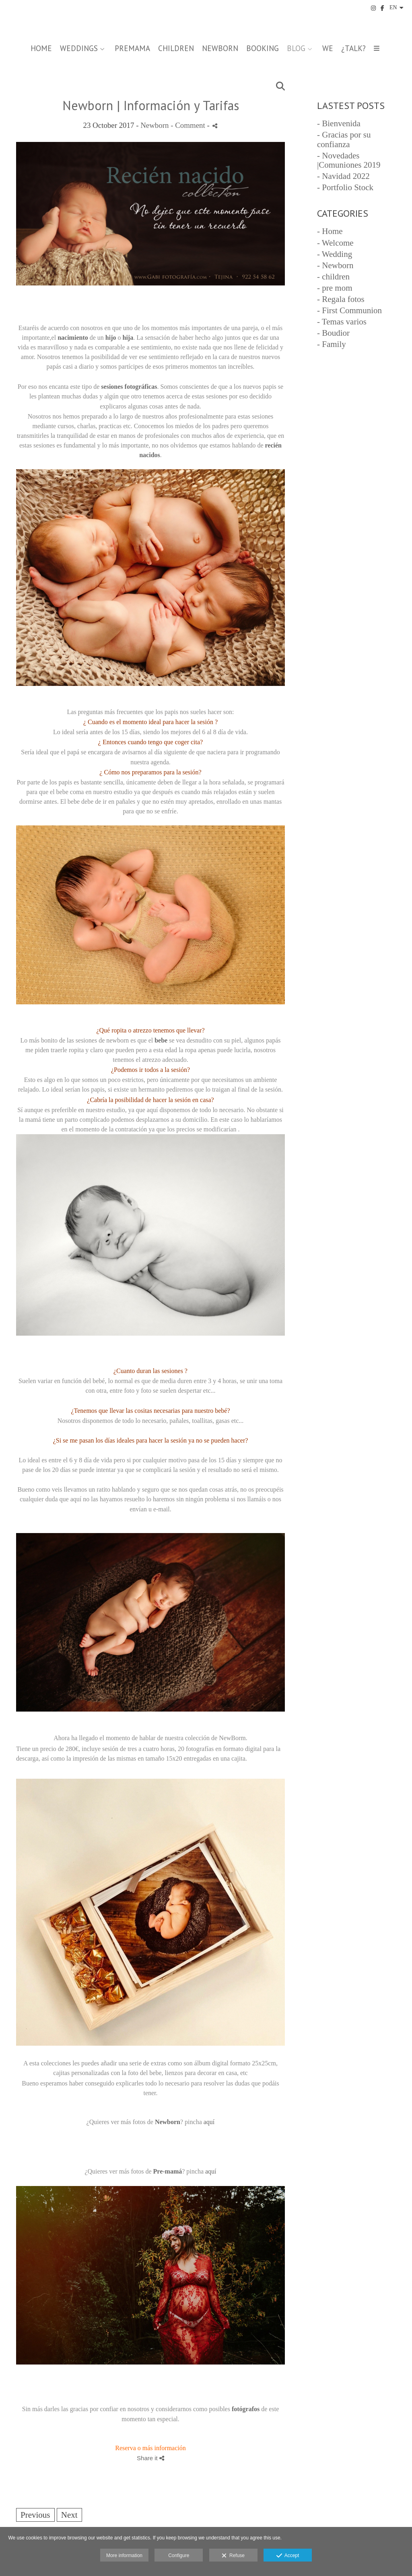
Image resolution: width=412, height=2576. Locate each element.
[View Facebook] (383, 8)
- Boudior (333, 333)
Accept (287, 2556)
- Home (330, 231)
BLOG (296, 48)
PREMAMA (132, 48)
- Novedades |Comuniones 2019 (349, 160)
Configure (178, 2555)
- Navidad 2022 (343, 176)
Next (69, 2515)
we (327, 48)
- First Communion (349, 310)
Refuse (233, 2556)
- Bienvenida (338, 123)
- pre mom (334, 288)
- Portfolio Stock (345, 187)
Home (41, 48)
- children (333, 276)
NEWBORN (220, 48)
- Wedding (334, 254)
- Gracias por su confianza (344, 139)
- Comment (189, 125)
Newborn (154, 125)
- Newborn (335, 265)
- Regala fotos (341, 299)
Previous (35, 2515)
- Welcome (335, 243)
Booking (262, 48)
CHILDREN (176, 48)
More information (124, 2555)
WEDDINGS (79, 48)
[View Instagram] (373, 8)
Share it (150, 2458)
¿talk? (353, 48)
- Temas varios (342, 321)
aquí (209, 2121)
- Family (331, 344)
